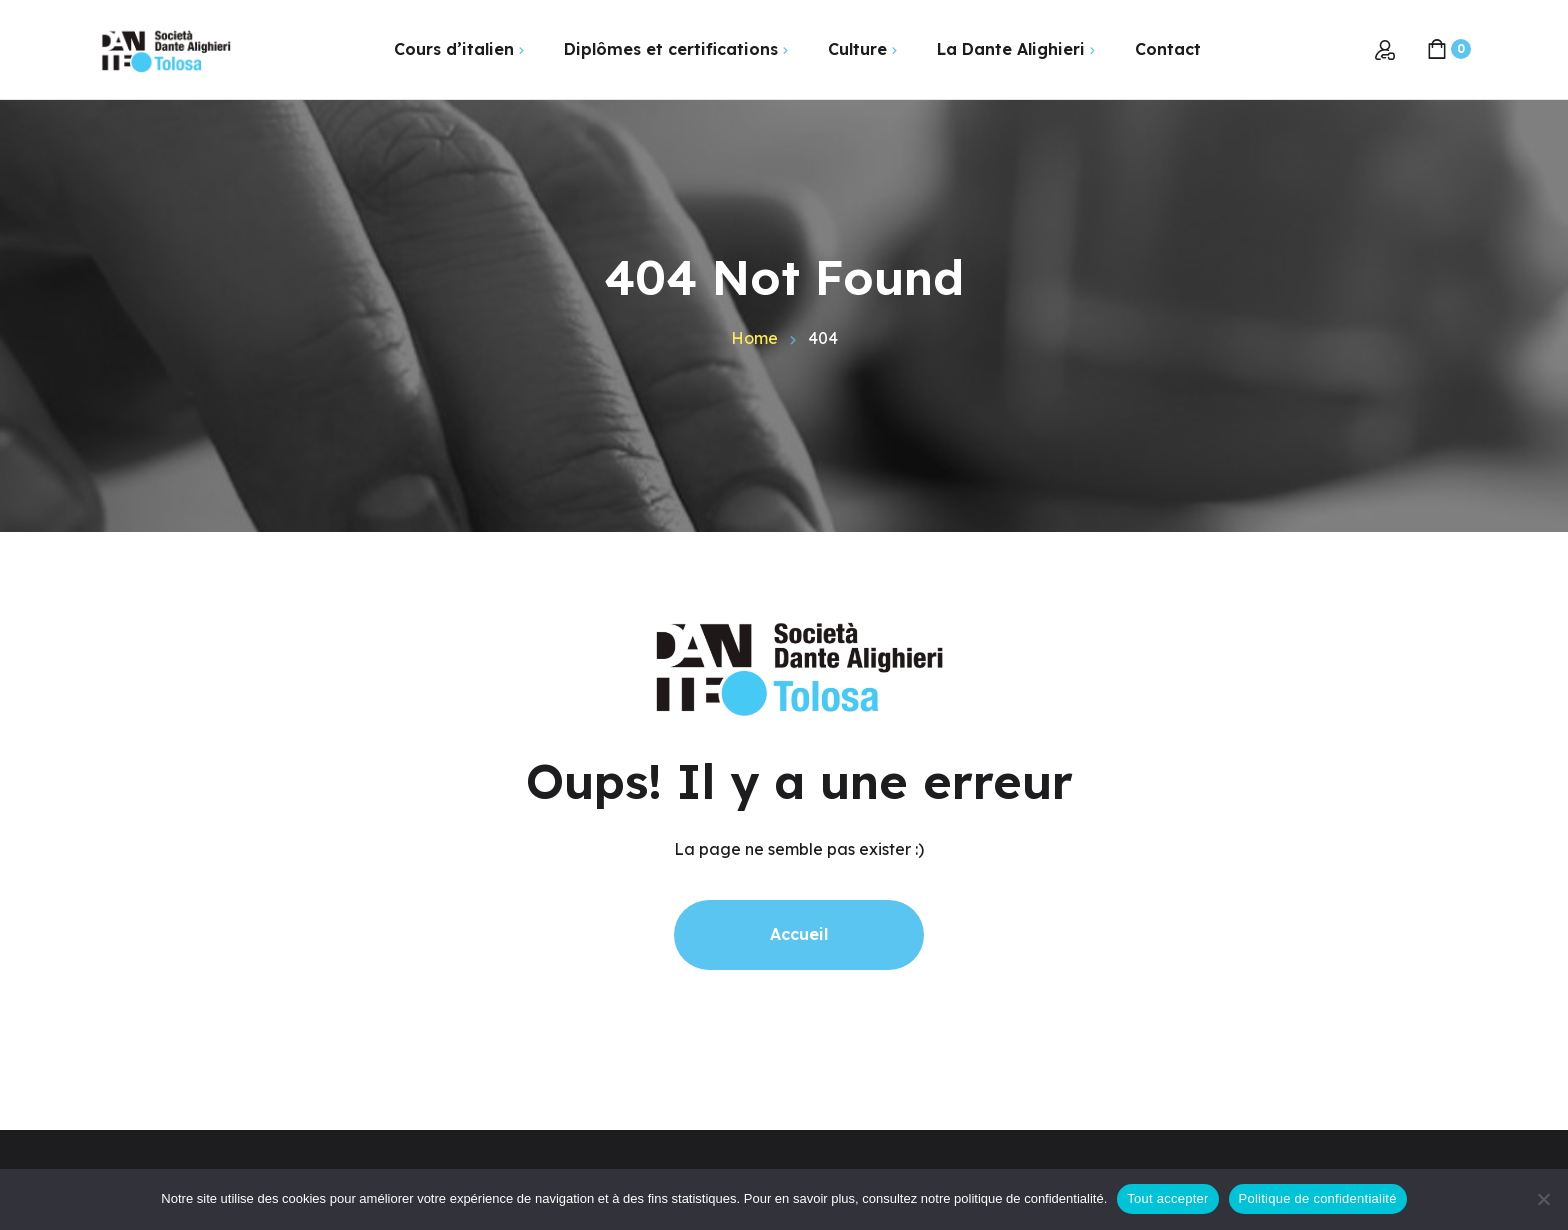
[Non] (1543, 1199)
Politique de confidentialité (1318, 1198)
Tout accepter (1167, 1198)
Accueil (799, 934)
